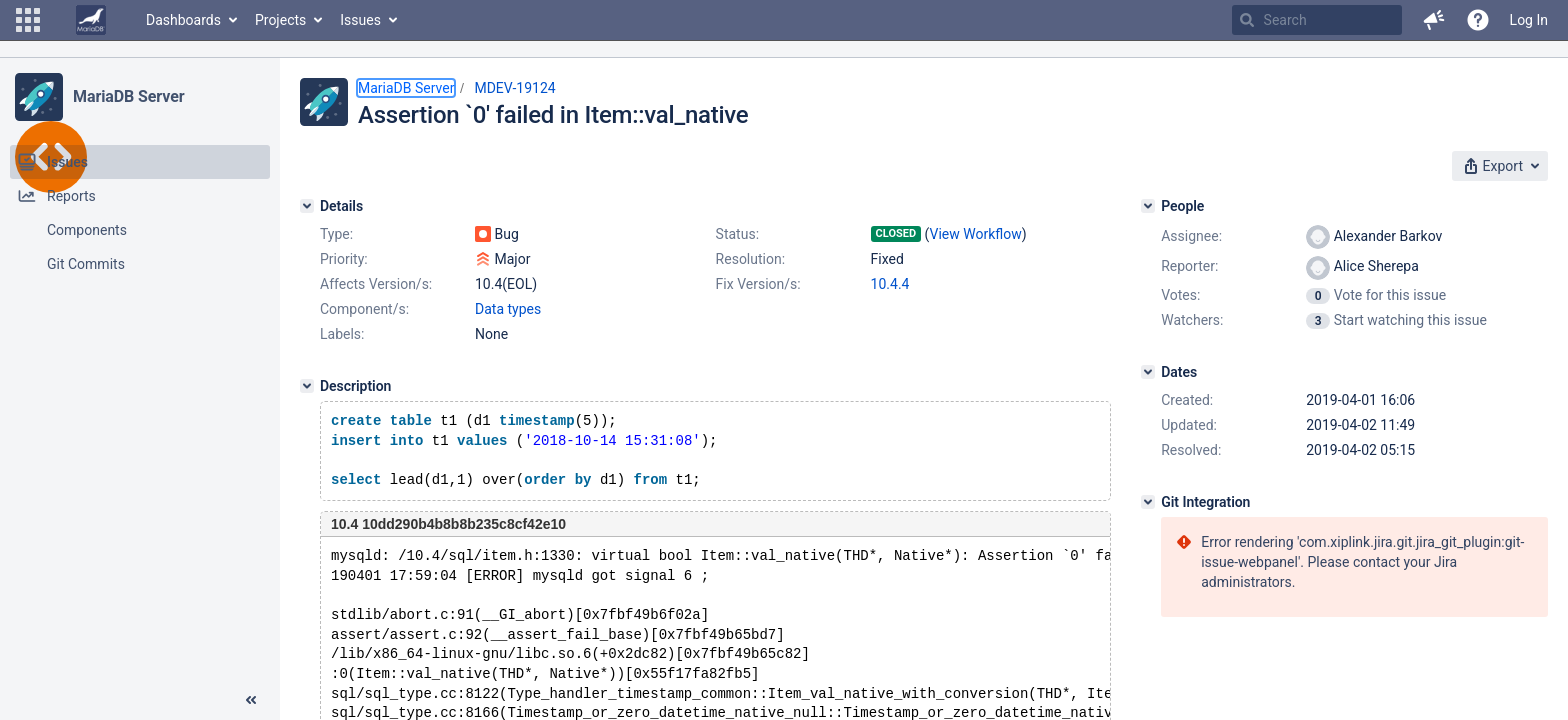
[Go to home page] (91, 20)
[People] (1148, 206)
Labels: (342, 334)
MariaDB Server (128, 96)
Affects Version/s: (376, 284)
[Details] (307, 206)
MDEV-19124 (514, 88)
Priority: (344, 259)
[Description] (307, 386)
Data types (508, 309)
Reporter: (1189, 266)
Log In (1529, 20)
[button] (28, 20)
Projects (280, 20)
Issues (360, 20)
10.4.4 (890, 284)
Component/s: (364, 309)
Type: (336, 234)
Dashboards (183, 20)
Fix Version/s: (758, 284)
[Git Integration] (1148, 502)
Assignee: (1191, 236)
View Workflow (976, 234)
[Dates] (1148, 372)
